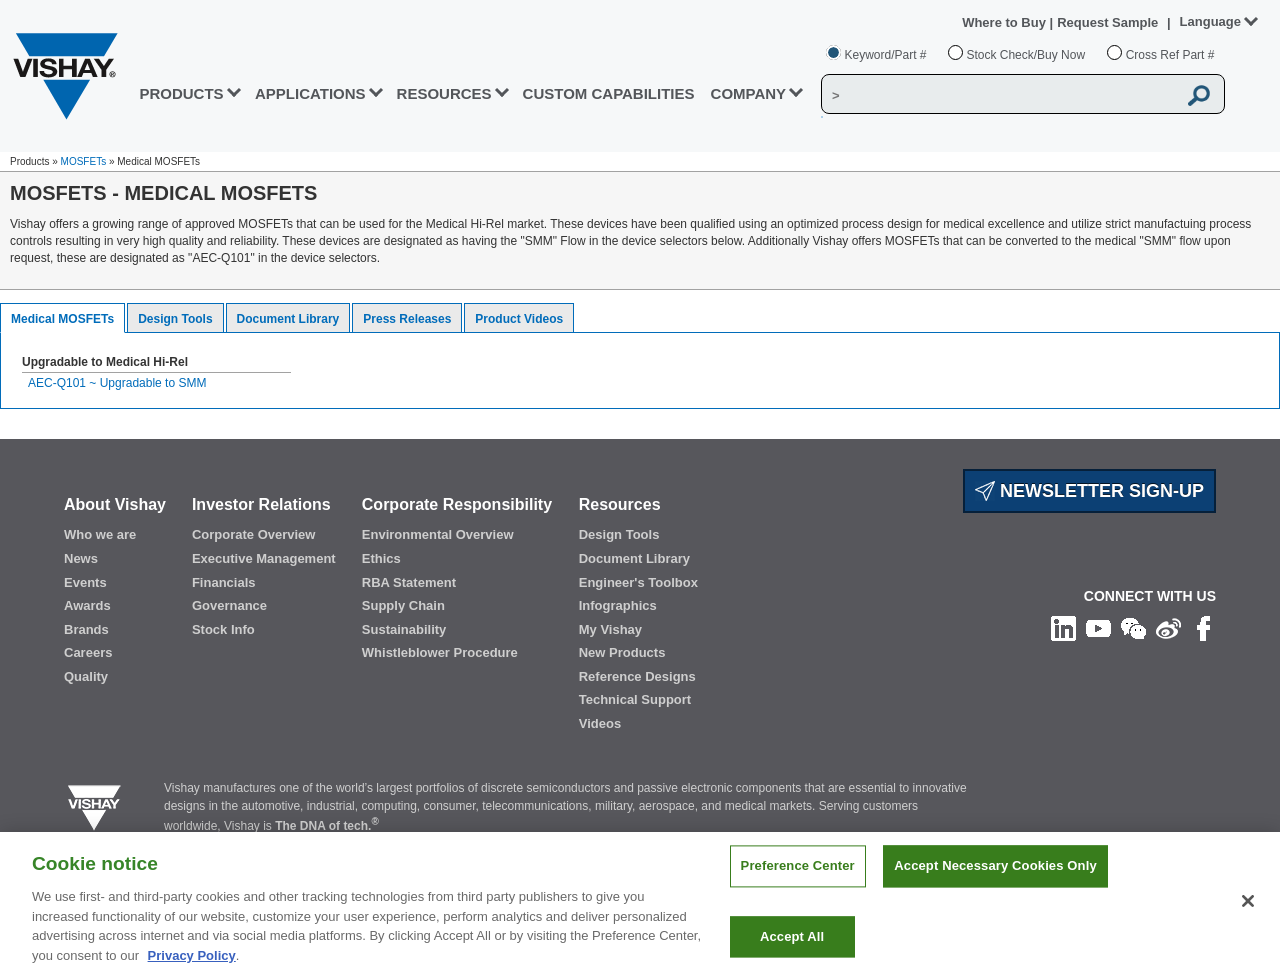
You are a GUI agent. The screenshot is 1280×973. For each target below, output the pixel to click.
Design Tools (175, 319)
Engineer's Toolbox (638, 582)
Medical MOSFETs (62, 319)
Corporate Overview (254, 534)
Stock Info (223, 629)
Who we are (100, 534)
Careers (88, 652)
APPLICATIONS (310, 93)
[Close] (1248, 919)
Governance (229, 605)
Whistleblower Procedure (440, 652)
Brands (86, 629)
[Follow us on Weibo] (1168, 628)
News (81, 558)
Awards (87, 605)
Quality (86, 676)
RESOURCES (444, 93)
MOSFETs (84, 161)
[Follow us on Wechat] (1133, 628)
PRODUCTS (181, 93)
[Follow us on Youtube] (1098, 628)
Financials (224, 582)
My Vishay (610, 629)
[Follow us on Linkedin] (1063, 628)
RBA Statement (409, 582)
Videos (600, 723)
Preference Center (798, 884)
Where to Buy (1005, 22)
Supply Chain (403, 605)
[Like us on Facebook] (1203, 628)
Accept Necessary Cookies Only (995, 884)
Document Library (288, 319)
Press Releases (407, 319)
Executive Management (264, 558)
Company (749, 93)
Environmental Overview (438, 534)
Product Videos (519, 319)
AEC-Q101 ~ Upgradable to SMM (117, 383)
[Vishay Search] (999, 95)
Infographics (618, 605)
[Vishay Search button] (1199, 95)
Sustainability (404, 629)
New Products (622, 652)
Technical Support (635, 699)
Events (85, 582)
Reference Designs (637, 676)
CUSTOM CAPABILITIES (609, 93)
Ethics (381, 558)
